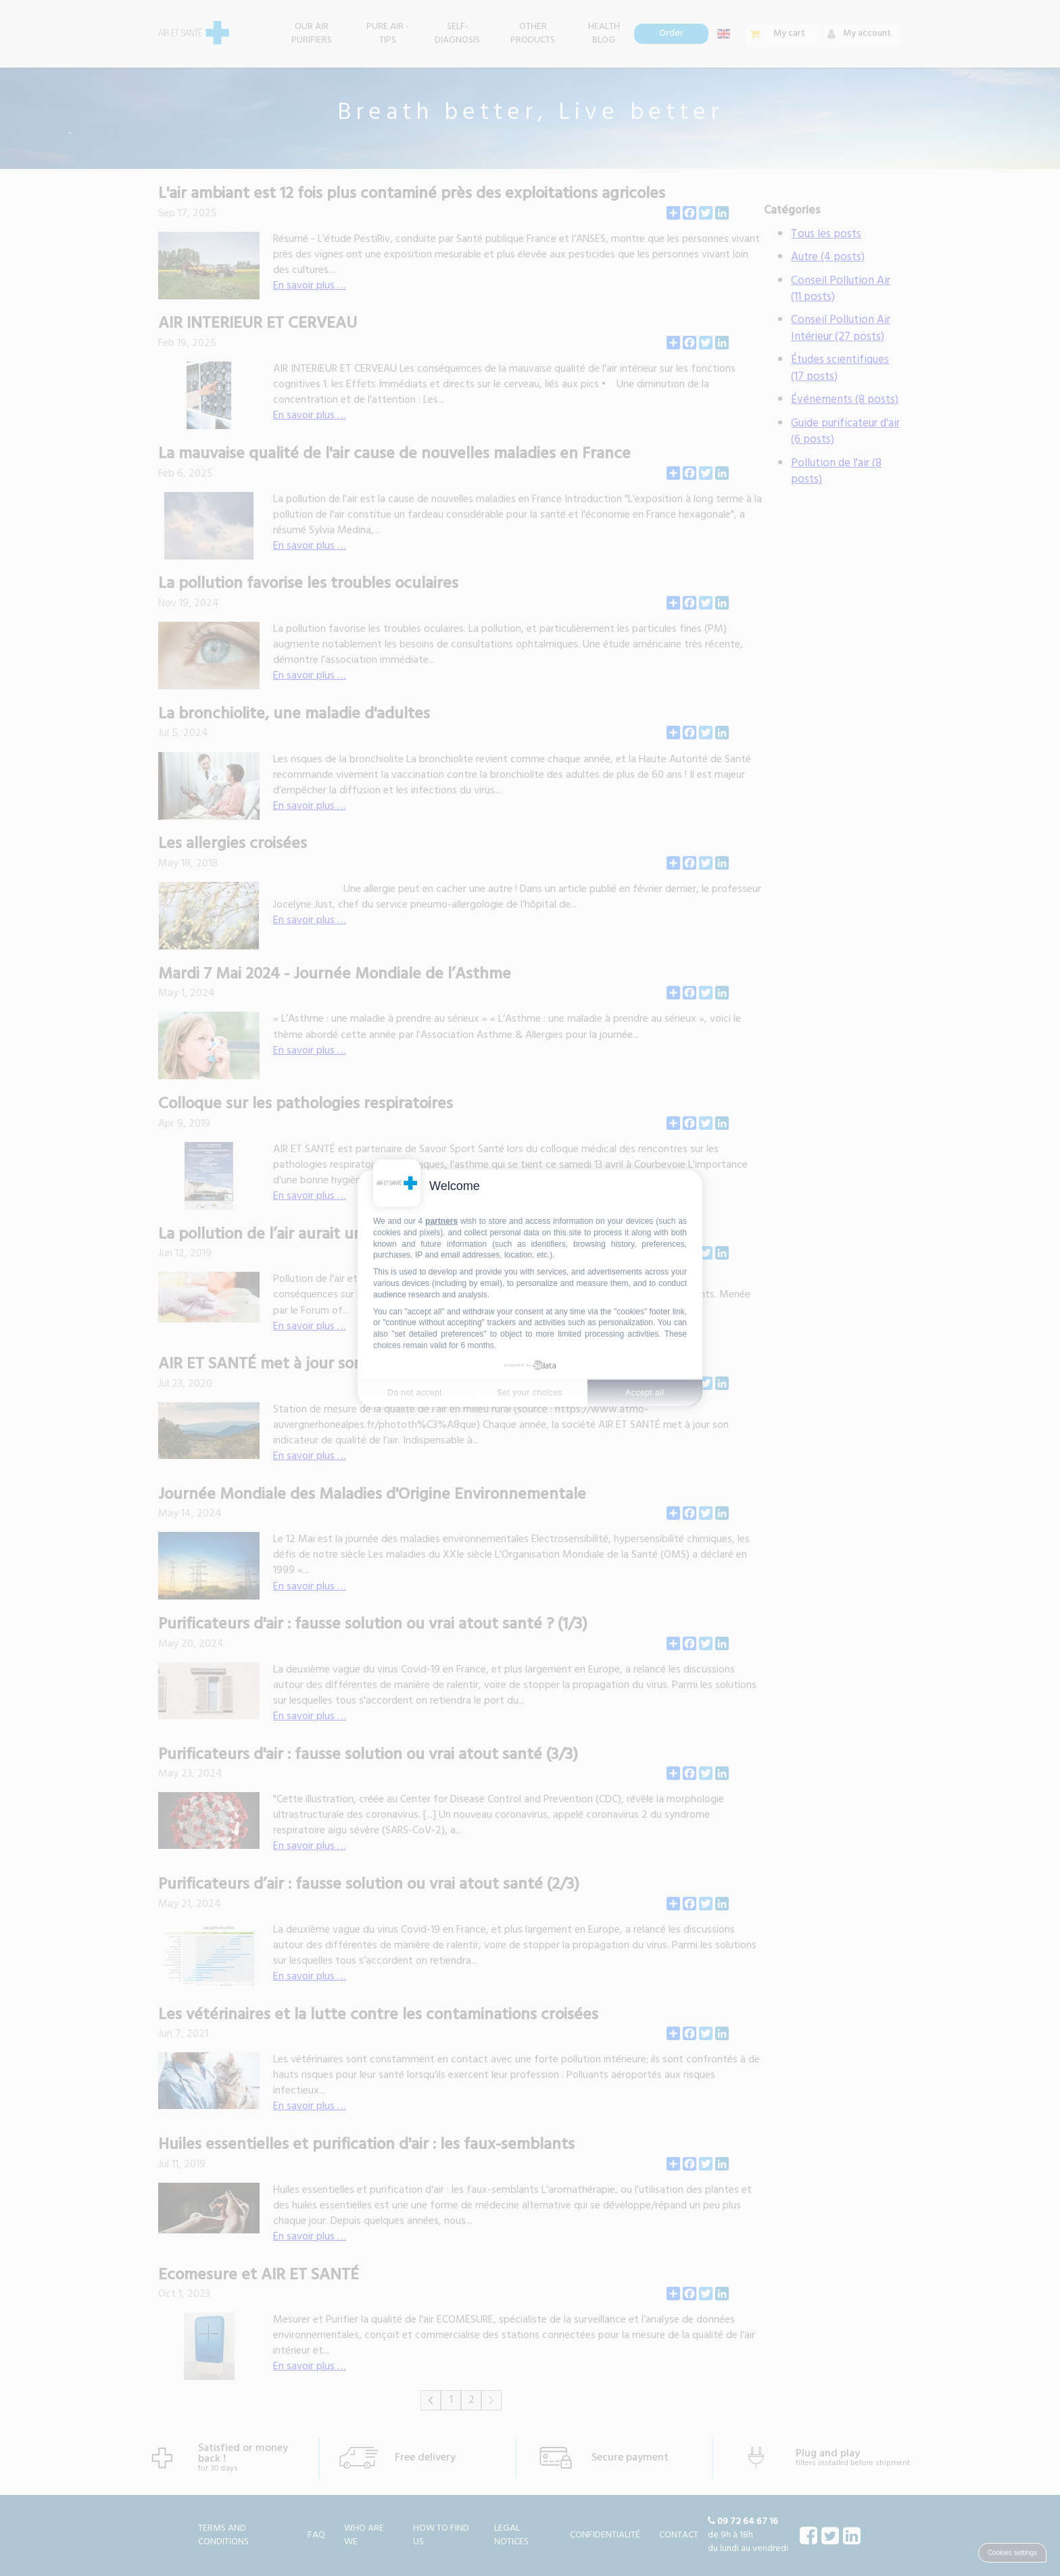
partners (441, 1221)
